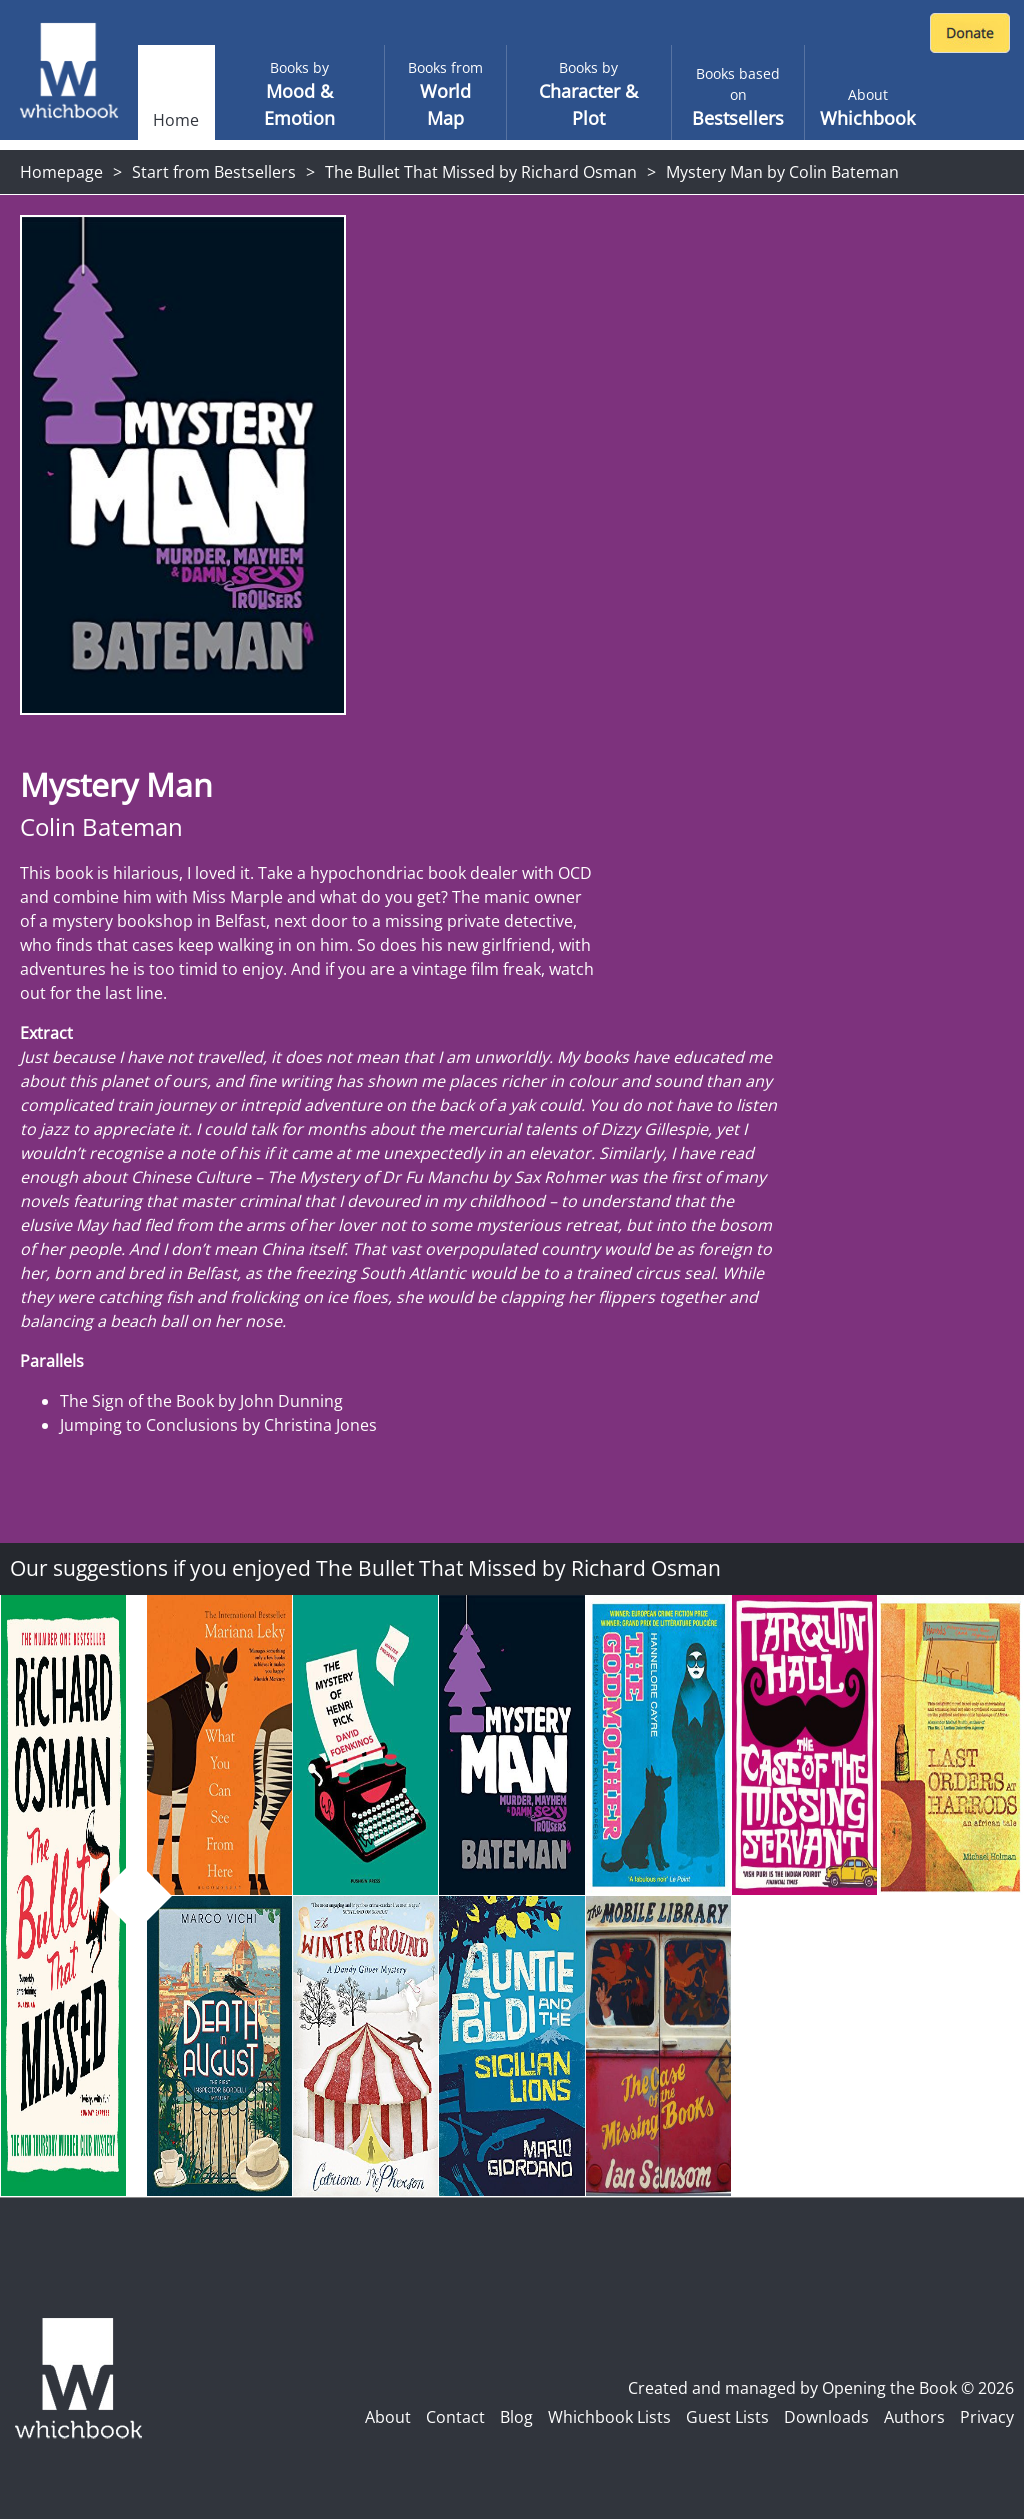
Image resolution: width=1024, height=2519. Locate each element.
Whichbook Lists (609, 2417)
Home (176, 120)
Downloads (826, 2417)
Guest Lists (727, 2417)
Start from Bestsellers (214, 172)
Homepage (61, 172)
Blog (516, 2417)
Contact (455, 2417)
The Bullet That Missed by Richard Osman (481, 172)
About (388, 2417)
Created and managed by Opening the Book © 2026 (821, 2388)
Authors (914, 2417)
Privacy (987, 2417)
